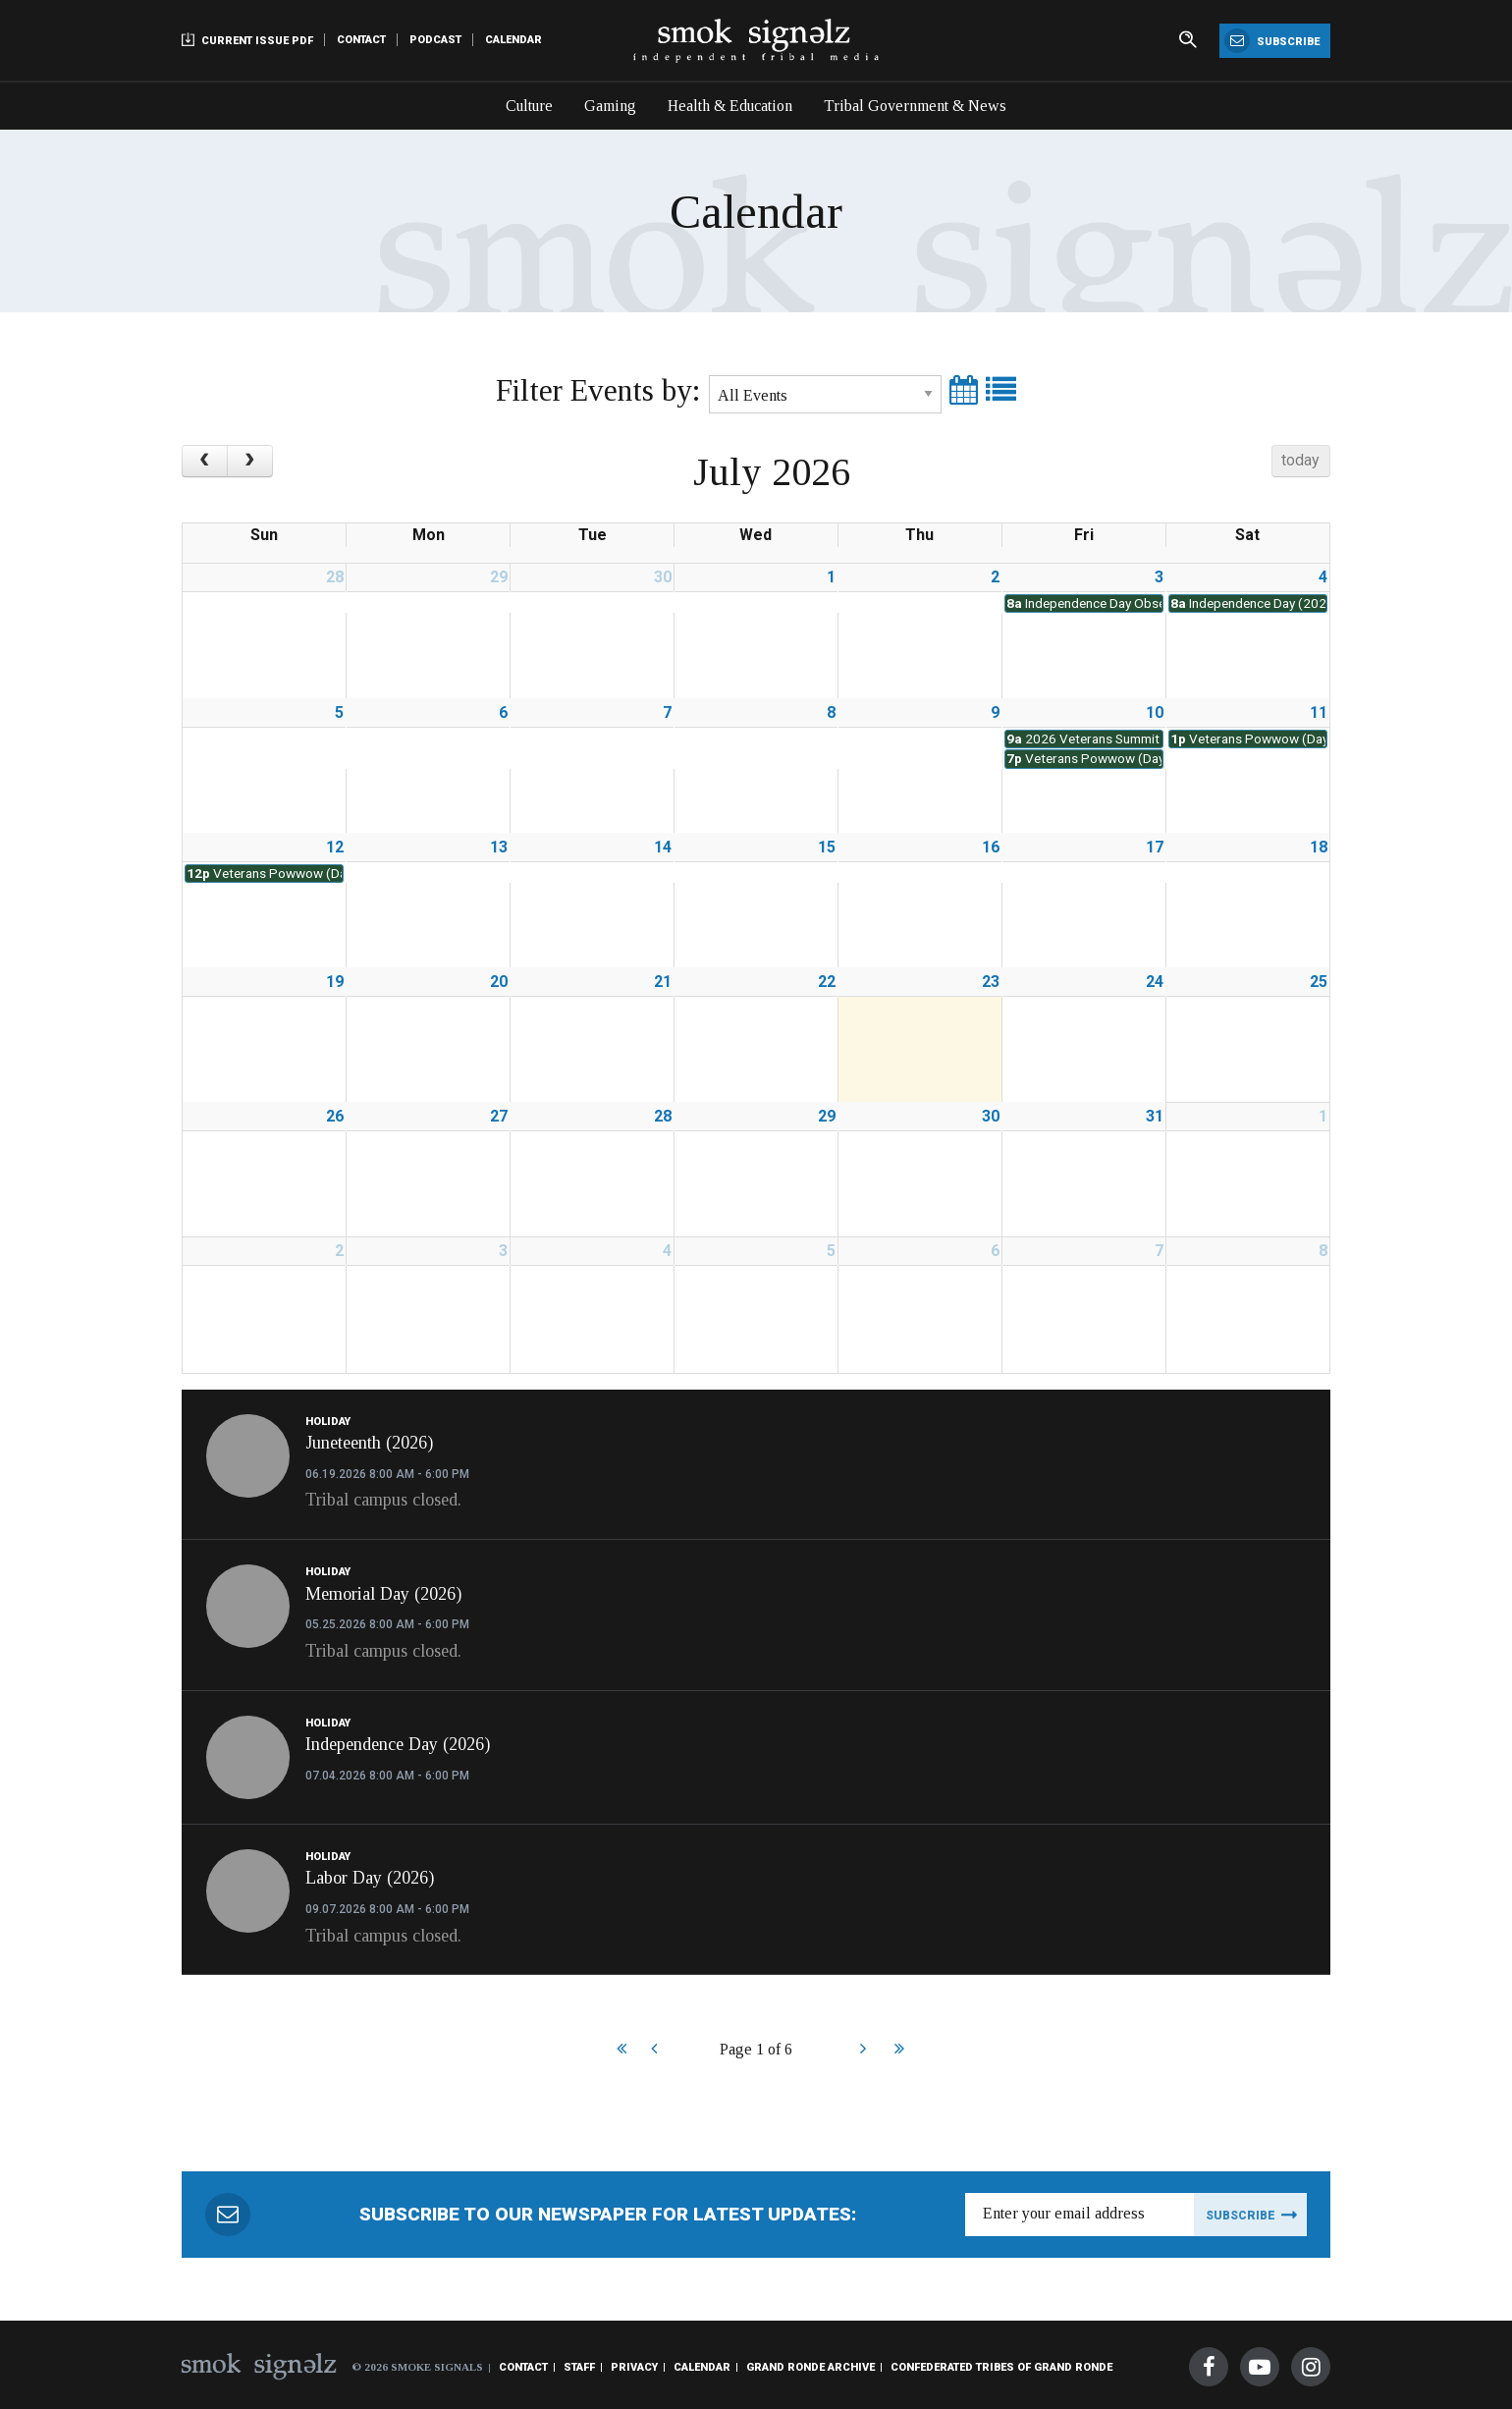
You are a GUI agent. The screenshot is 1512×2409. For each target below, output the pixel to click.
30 (663, 577)
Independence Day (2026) (397, 1744)
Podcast (435, 39)
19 (335, 981)
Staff (579, 2367)
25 (1318, 981)
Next (862, 2050)
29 (499, 577)
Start (619, 2050)
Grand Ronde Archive (810, 2367)
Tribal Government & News (915, 105)
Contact (361, 39)
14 (663, 847)
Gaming (610, 105)
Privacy (634, 2367)
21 (663, 981)
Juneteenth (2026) (369, 1442)
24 (1154, 981)
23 (990, 981)
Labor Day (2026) (369, 1878)
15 (827, 847)
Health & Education (730, 105)
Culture (529, 105)
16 (990, 847)
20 (499, 981)
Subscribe (1272, 40)
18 (1318, 847)
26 (335, 1116)
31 (1154, 1116)
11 (1318, 712)
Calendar (513, 39)
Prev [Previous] (653, 2050)
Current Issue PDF (247, 39)
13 (499, 847)
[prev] (205, 461)
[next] (250, 461)
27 (499, 1116)
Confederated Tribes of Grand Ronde (1001, 2367)
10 (1154, 712)
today (1300, 460)
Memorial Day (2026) (383, 1594)
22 (827, 981)
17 (1154, 847)
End (897, 2050)
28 (335, 577)
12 (335, 847)
